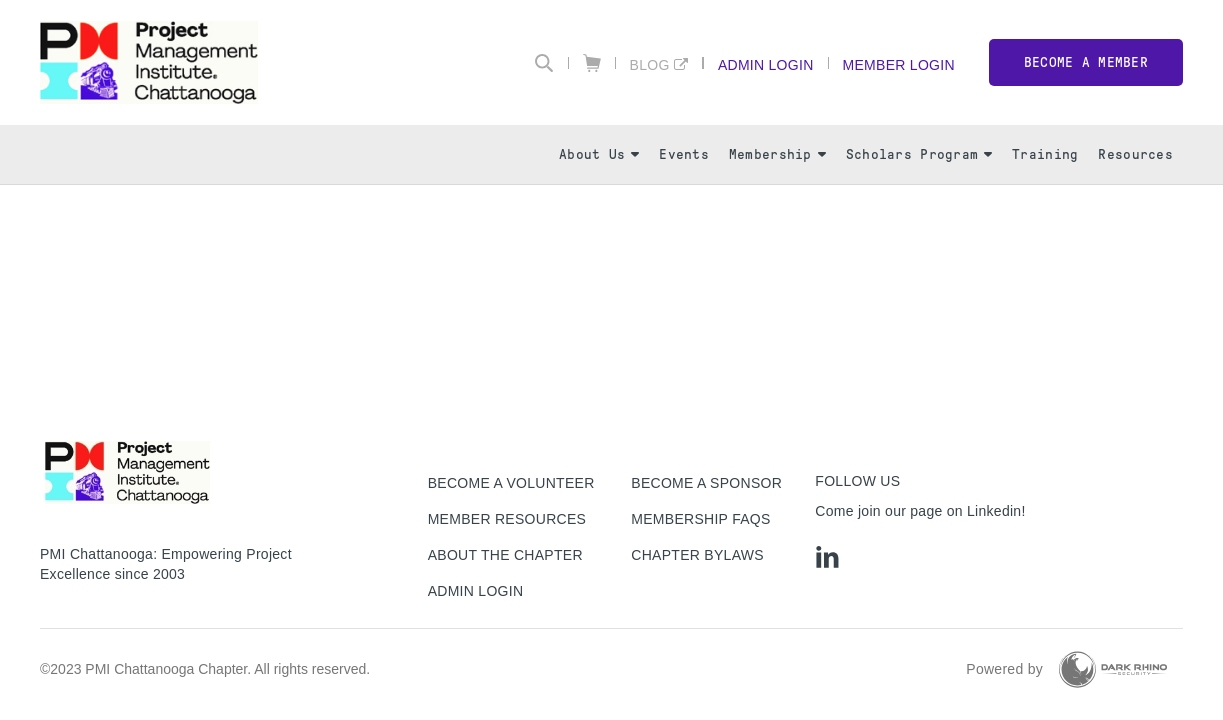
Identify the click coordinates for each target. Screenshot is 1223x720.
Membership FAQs (700, 519)
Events (684, 154)
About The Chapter (505, 555)
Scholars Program (919, 154)
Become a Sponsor (706, 483)
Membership (777, 154)
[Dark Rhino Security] (1113, 669)
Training (1045, 154)
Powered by (1004, 669)
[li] (827, 557)
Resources (1135, 154)
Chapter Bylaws (697, 555)
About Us (599, 154)
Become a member (1086, 62)
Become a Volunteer (511, 483)
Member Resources (507, 519)
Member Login (899, 64)
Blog (650, 64)
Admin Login (766, 64)
